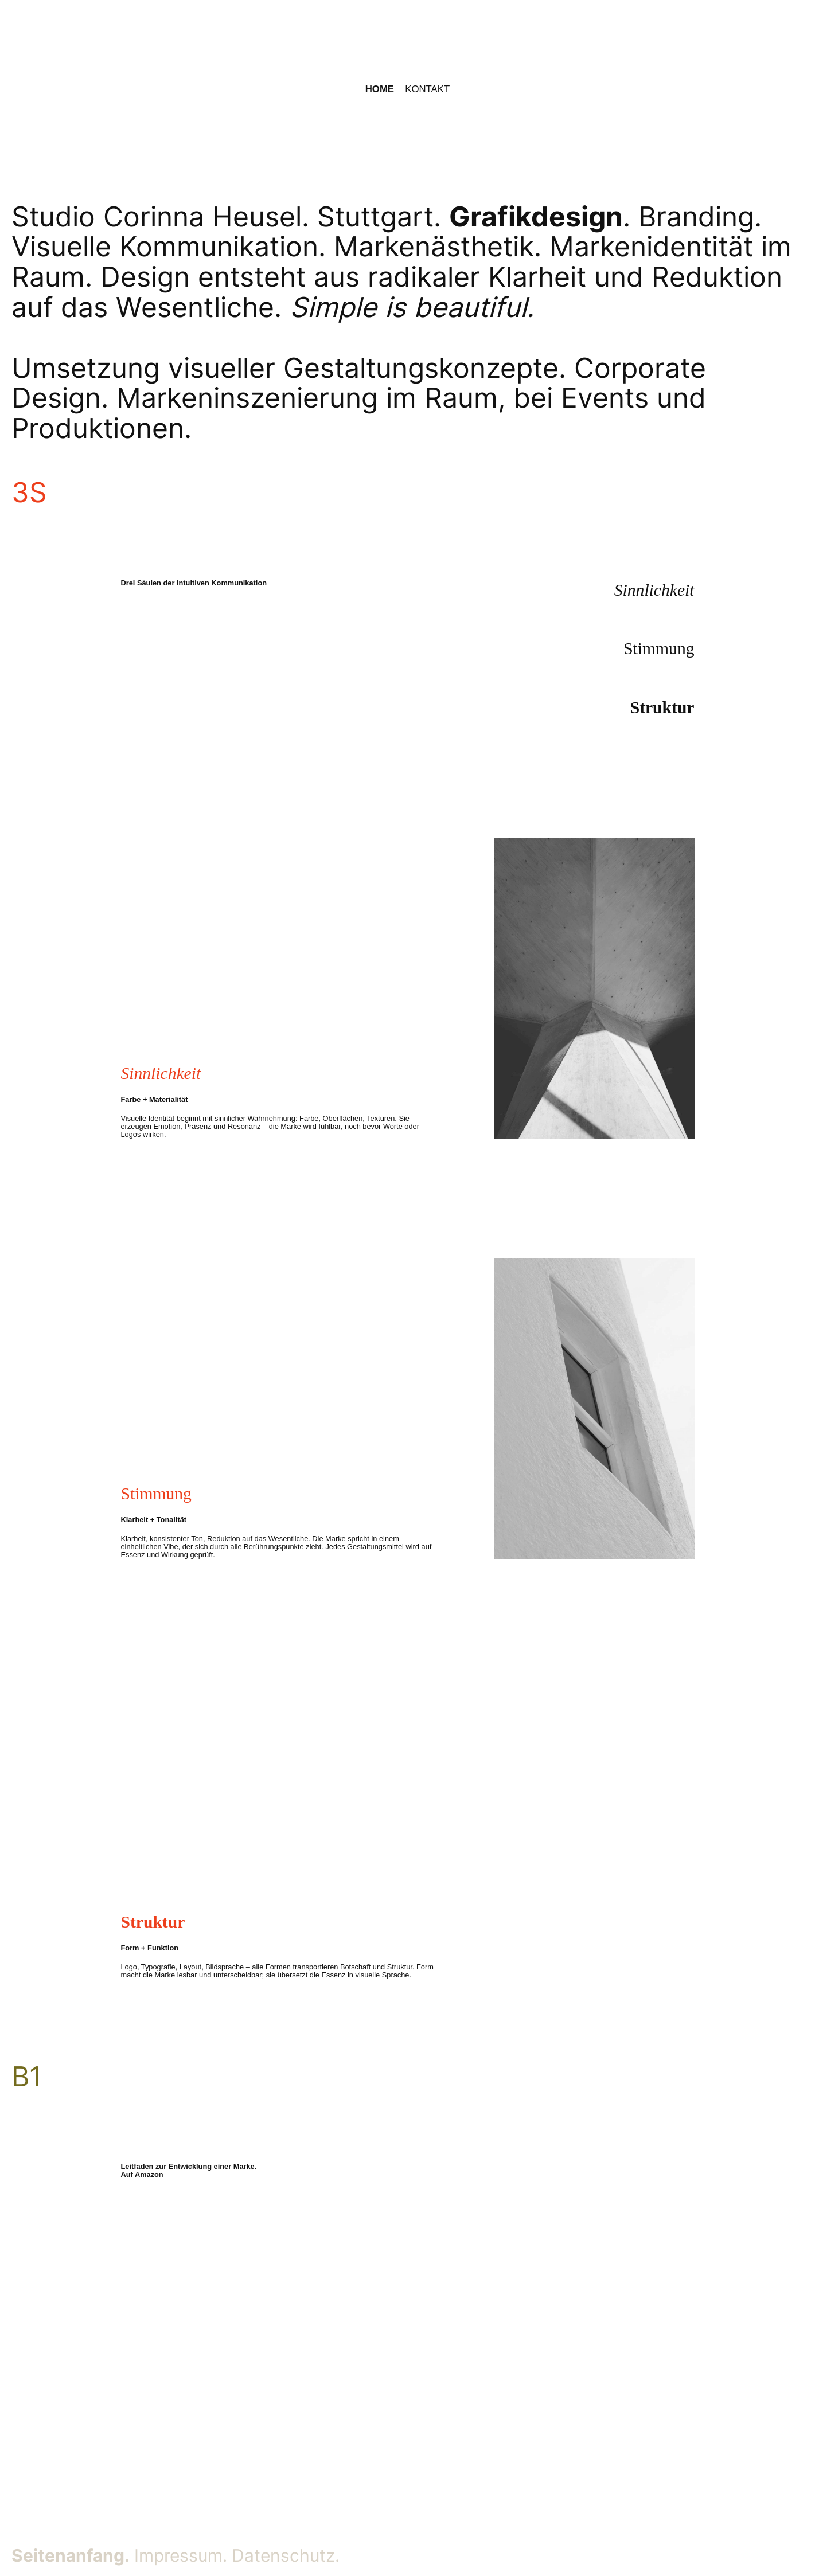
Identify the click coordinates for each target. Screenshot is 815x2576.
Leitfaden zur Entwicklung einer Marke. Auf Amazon (189, 2170)
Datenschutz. (286, 2555)
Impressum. (180, 2555)
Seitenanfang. (70, 2555)
